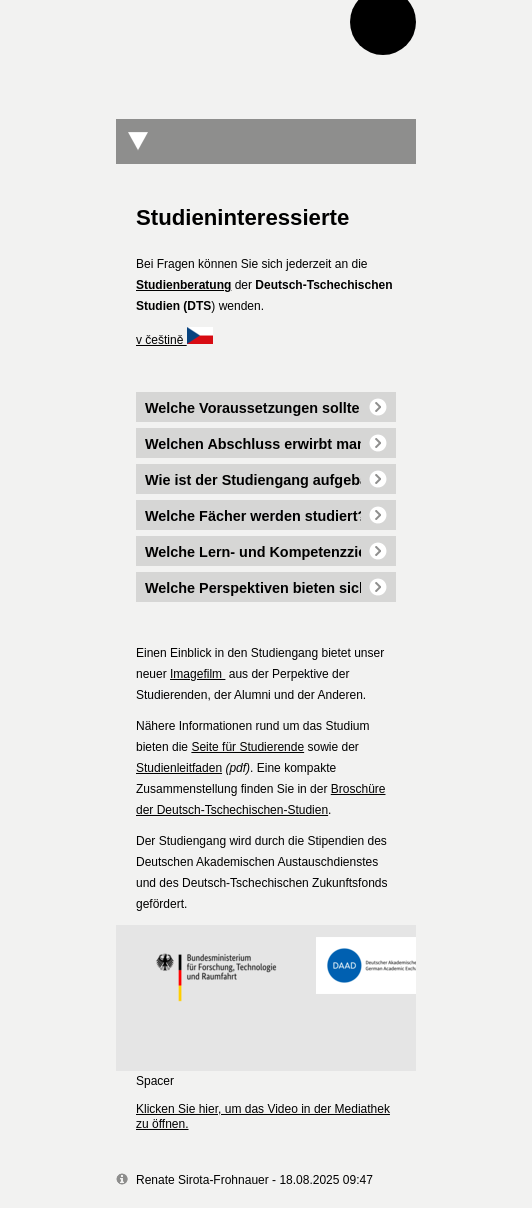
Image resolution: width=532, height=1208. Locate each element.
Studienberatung (183, 285)
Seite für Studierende (247, 747)
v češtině (174, 340)
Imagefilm (197, 674)
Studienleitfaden (179, 768)
